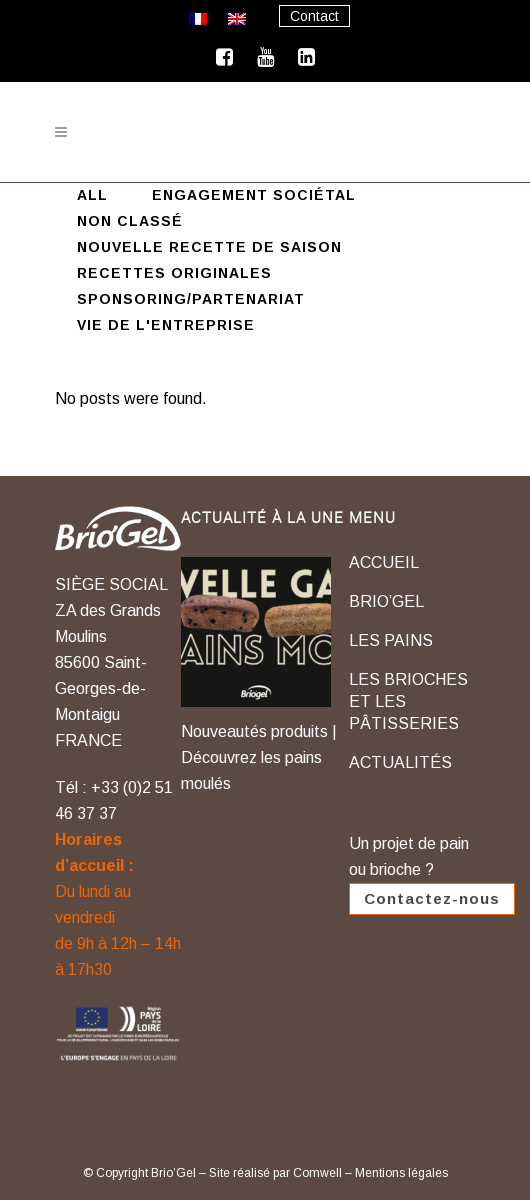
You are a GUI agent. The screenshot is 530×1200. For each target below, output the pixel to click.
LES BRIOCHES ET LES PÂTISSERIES (408, 701)
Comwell (319, 1173)
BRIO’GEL (386, 601)
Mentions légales (401, 1173)
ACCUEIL (384, 562)
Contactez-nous (432, 898)
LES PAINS (391, 640)
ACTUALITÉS (400, 762)
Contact (314, 16)
